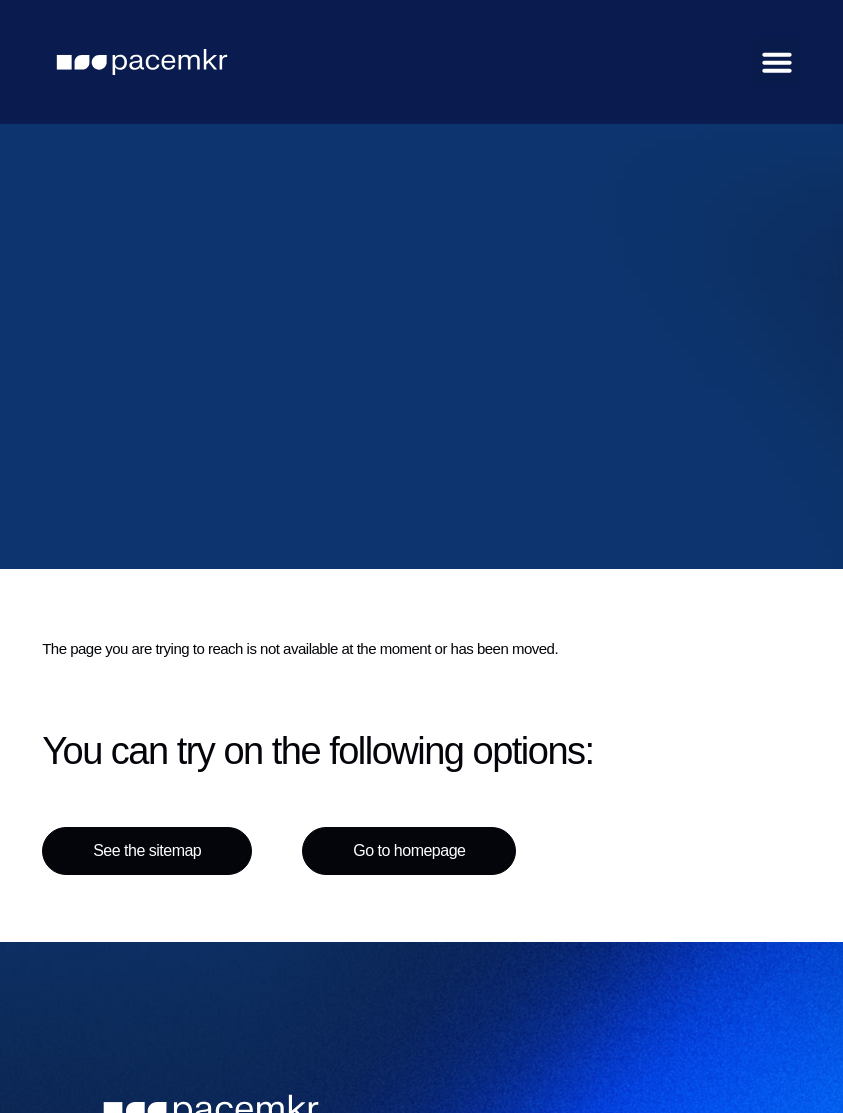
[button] (777, 62)
